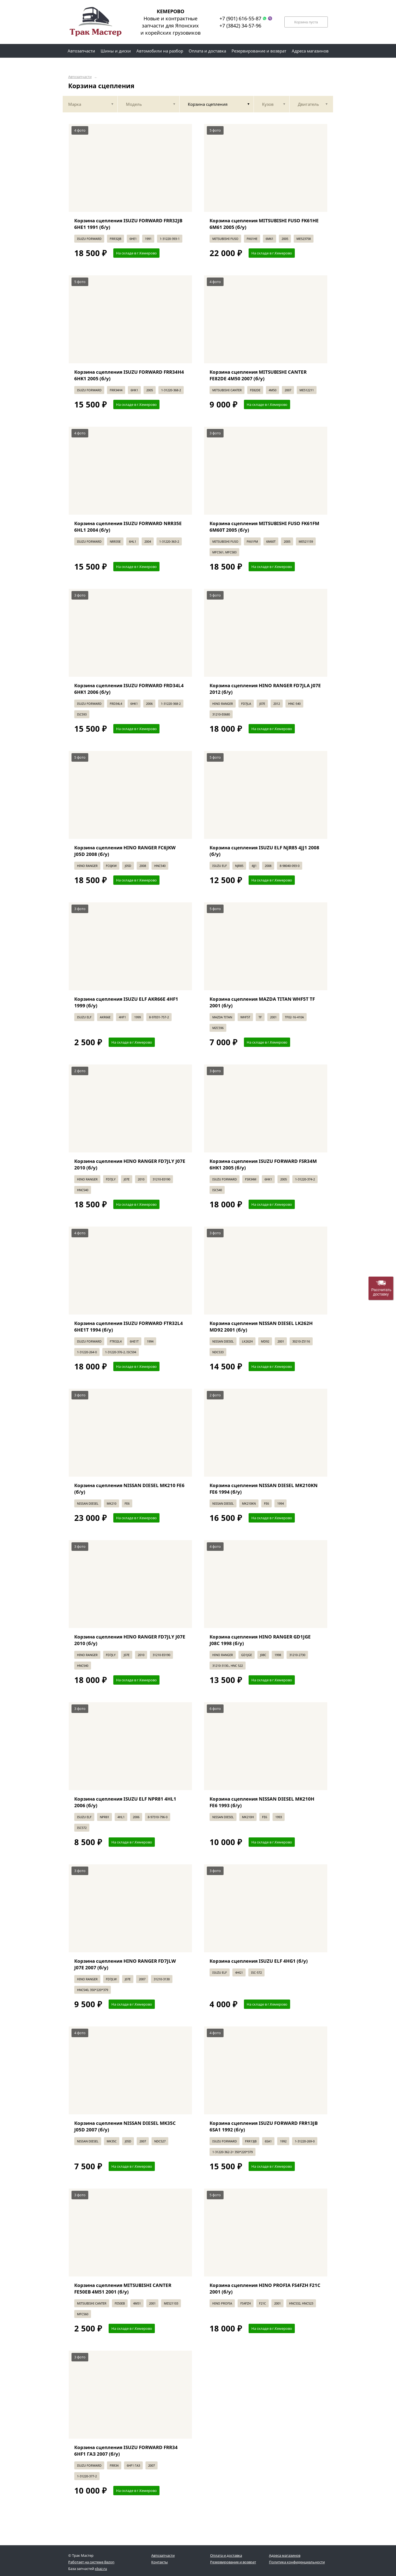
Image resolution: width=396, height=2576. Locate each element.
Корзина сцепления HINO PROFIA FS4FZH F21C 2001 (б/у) (265, 2288)
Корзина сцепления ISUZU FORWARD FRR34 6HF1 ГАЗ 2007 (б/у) (126, 2450)
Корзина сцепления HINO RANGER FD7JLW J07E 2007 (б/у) (125, 1964)
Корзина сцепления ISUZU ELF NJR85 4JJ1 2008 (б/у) (264, 850)
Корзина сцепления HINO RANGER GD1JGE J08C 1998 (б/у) (260, 1640)
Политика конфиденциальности (297, 2562)
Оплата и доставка (226, 2555)
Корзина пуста (306, 22)
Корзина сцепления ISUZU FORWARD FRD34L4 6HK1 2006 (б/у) (129, 688)
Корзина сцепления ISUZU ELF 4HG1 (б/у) (259, 1961)
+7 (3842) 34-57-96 (240, 25)
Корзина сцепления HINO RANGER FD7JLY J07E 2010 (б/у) (129, 1164)
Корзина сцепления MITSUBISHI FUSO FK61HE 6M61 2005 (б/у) (264, 223)
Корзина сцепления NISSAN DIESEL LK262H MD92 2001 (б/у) (261, 1326)
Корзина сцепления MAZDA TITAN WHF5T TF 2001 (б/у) (262, 1002)
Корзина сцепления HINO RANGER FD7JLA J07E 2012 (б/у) (265, 688)
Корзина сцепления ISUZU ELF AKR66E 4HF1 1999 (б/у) (126, 1002)
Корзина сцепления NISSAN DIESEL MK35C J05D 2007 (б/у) (125, 2126)
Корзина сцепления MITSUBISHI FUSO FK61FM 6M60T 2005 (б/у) (264, 526)
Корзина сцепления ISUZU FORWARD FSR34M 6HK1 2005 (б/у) (263, 1164)
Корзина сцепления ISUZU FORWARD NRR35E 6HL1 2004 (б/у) (128, 526)
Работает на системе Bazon (91, 2562)
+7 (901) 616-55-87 (240, 18)
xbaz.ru (101, 2568)
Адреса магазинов (284, 2555)
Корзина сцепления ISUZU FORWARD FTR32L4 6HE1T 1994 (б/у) (128, 1326)
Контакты (159, 2562)
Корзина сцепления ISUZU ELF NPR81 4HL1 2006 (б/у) (125, 1802)
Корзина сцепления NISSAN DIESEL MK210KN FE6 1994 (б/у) (264, 1488)
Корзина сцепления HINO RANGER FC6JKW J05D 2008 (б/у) (124, 850)
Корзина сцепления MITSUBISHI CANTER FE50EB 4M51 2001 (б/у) (122, 2288)
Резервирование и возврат (233, 2562)
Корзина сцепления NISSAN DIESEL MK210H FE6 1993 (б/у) (262, 1802)
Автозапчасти (80, 77)
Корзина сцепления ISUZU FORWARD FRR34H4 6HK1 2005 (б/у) (129, 375)
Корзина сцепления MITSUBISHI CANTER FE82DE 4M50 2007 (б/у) (258, 375)
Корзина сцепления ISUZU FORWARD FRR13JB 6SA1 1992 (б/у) (264, 2126)
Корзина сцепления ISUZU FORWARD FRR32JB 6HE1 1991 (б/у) (128, 223)
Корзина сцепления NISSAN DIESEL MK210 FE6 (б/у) (129, 1488)
